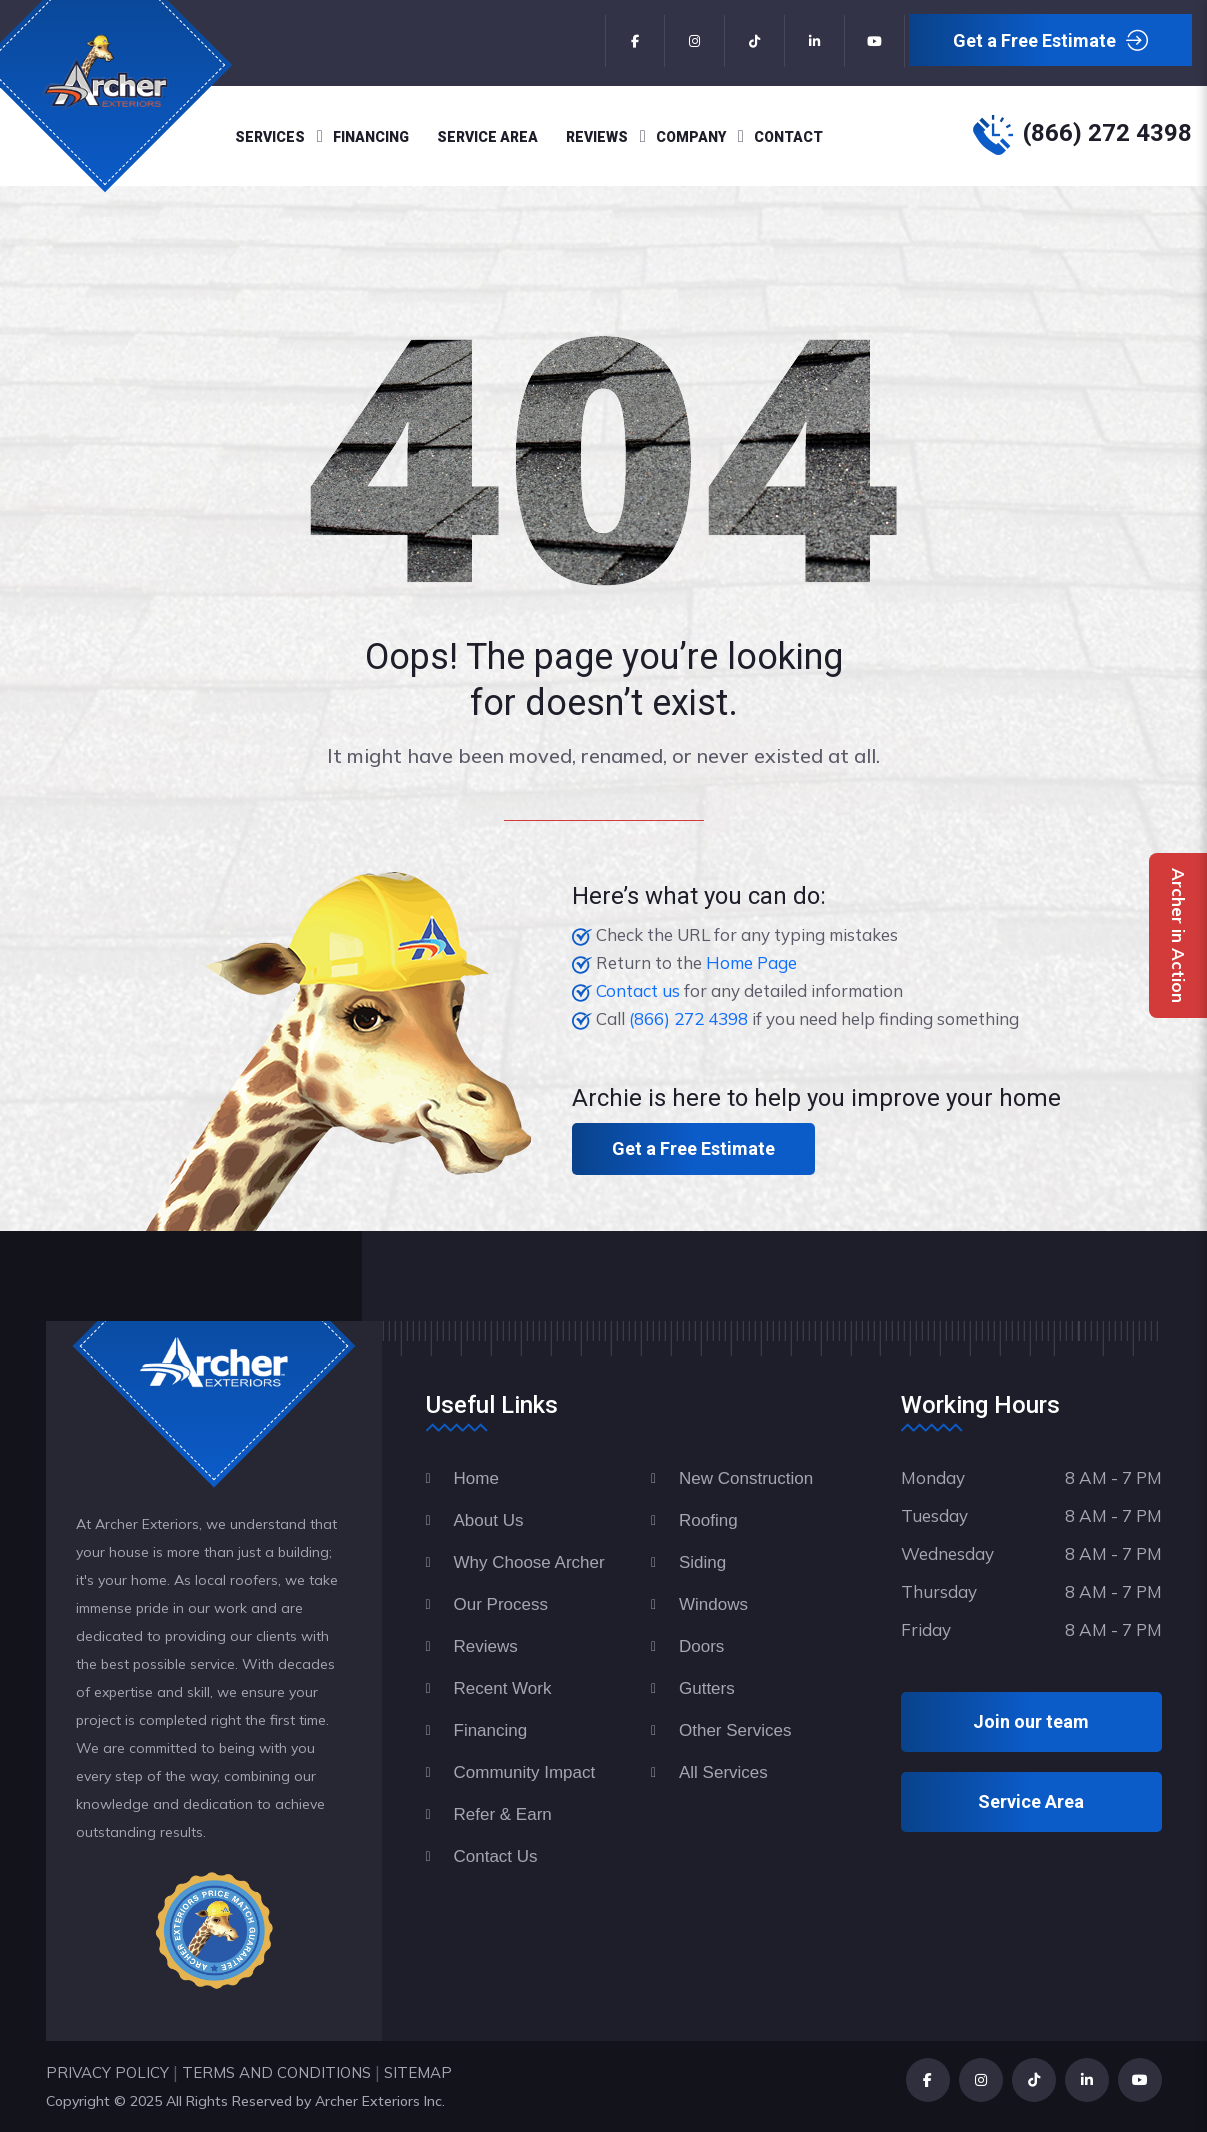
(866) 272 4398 (1107, 133)
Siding (702, 1562)
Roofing (708, 1520)
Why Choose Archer (529, 1562)
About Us (489, 1520)
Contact (788, 137)
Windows (713, 1604)
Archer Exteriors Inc (378, 2101)
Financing (371, 137)
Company (691, 137)
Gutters (707, 1688)
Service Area (487, 137)
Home (476, 1478)
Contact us (638, 990)
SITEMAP (418, 2072)
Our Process (501, 1604)
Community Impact (525, 1772)
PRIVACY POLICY (107, 2072)
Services (270, 137)
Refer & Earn (503, 1814)
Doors (701, 1646)
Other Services (735, 1730)
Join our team (1031, 1721)
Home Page (751, 962)
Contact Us (496, 1856)
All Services (723, 1772)
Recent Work (503, 1688)
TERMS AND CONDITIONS (276, 2072)
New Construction (746, 1478)
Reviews (597, 137)
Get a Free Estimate (1050, 41)
